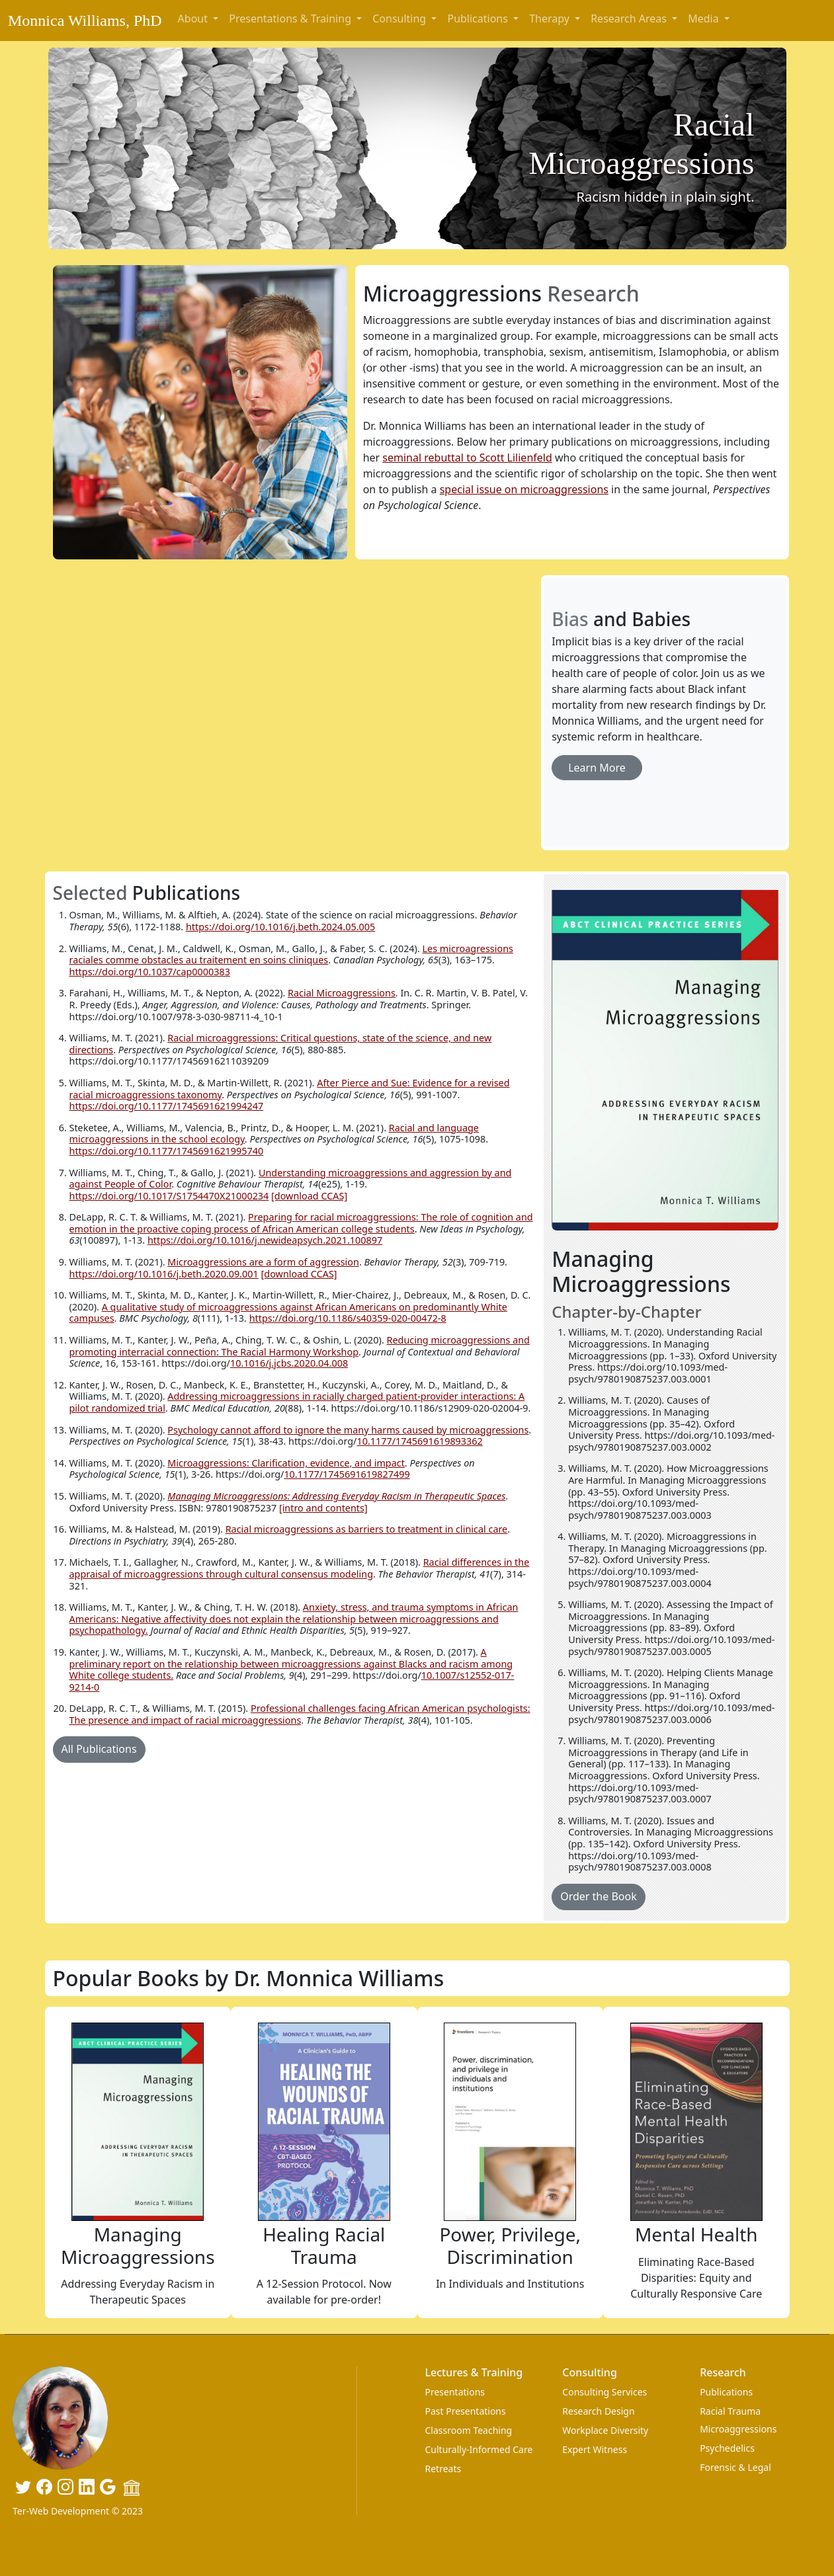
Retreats (443, 2468)
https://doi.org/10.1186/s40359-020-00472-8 (347, 1318)
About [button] (194, 18)
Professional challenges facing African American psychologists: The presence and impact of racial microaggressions (299, 1714)
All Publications (99, 1749)
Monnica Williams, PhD (85, 20)
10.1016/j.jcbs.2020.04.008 (289, 1363)
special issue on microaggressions (524, 489)
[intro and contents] (323, 1508)
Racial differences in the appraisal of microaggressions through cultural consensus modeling (299, 1568)
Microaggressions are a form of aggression (263, 1262)
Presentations (455, 2392)
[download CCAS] (309, 1195)
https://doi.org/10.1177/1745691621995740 (166, 1151)
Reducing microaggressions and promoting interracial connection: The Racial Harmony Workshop (299, 1346)
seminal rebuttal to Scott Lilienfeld (467, 457)
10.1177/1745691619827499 (346, 1474)
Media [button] (705, 18)
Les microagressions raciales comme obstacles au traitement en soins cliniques (291, 954)
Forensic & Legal (735, 2467)
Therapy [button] (550, 18)
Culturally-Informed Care (478, 2449)
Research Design (598, 2411)
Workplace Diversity (605, 2430)
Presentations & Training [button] (291, 18)
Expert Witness (594, 2449)
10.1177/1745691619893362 (419, 1441)
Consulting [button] (400, 18)
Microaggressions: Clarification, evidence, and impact (286, 1463)
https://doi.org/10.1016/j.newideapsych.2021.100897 (264, 1240)
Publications (726, 2392)
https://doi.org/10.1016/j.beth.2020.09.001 (164, 1274)
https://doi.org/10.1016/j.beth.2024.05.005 (280, 926)
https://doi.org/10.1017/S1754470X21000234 (169, 1195)
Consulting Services (604, 2392)
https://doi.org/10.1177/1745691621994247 (166, 1106)
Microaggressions (738, 2429)
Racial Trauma (730, 2411)
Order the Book (598, 1896)
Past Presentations (465, 2411)
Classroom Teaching (468, 2430)
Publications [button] (479, 18)
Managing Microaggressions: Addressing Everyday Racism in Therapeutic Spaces (336, 1496)
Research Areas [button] (630, 18)
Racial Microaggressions (342, 992)
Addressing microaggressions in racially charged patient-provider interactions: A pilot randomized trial (297, 1402)
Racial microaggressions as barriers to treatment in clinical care (367, 1529)
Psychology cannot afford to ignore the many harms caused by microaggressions (347, 1430)
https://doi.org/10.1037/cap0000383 (149, 971)
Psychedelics (727, 2448)
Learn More (597, 767)
